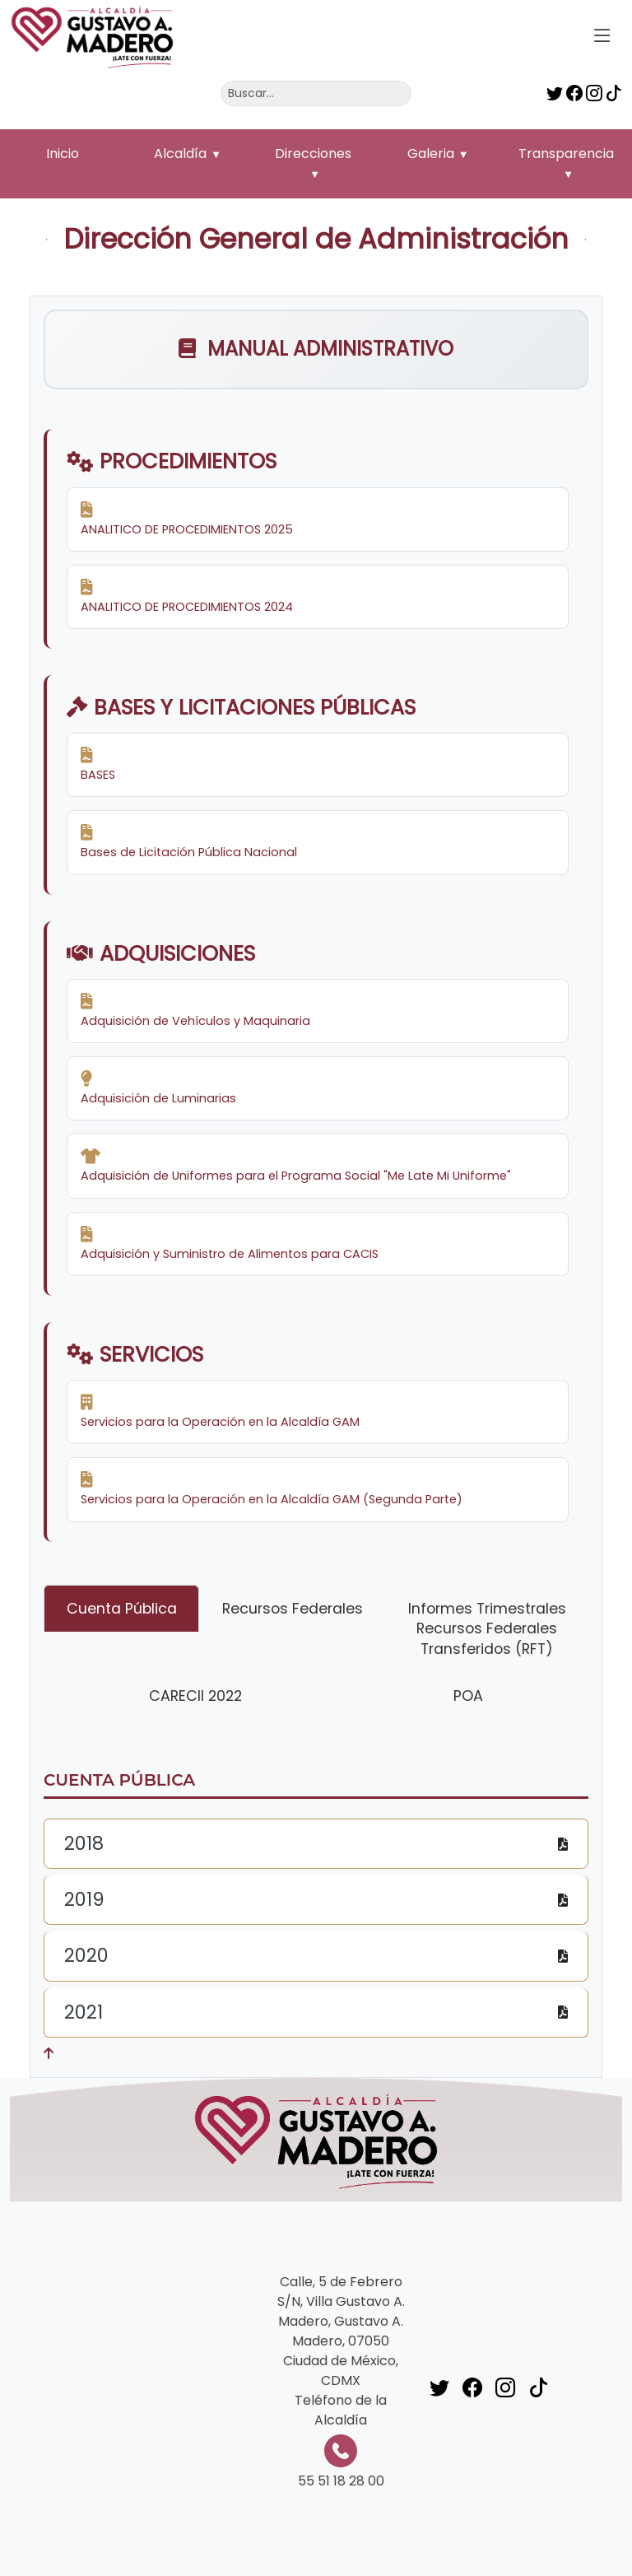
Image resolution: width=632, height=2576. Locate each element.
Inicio (62, 153)
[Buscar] (316, 93)
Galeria (430, 153)
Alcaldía (180, 153)
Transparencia (566, 153)
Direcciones (313, 153)
